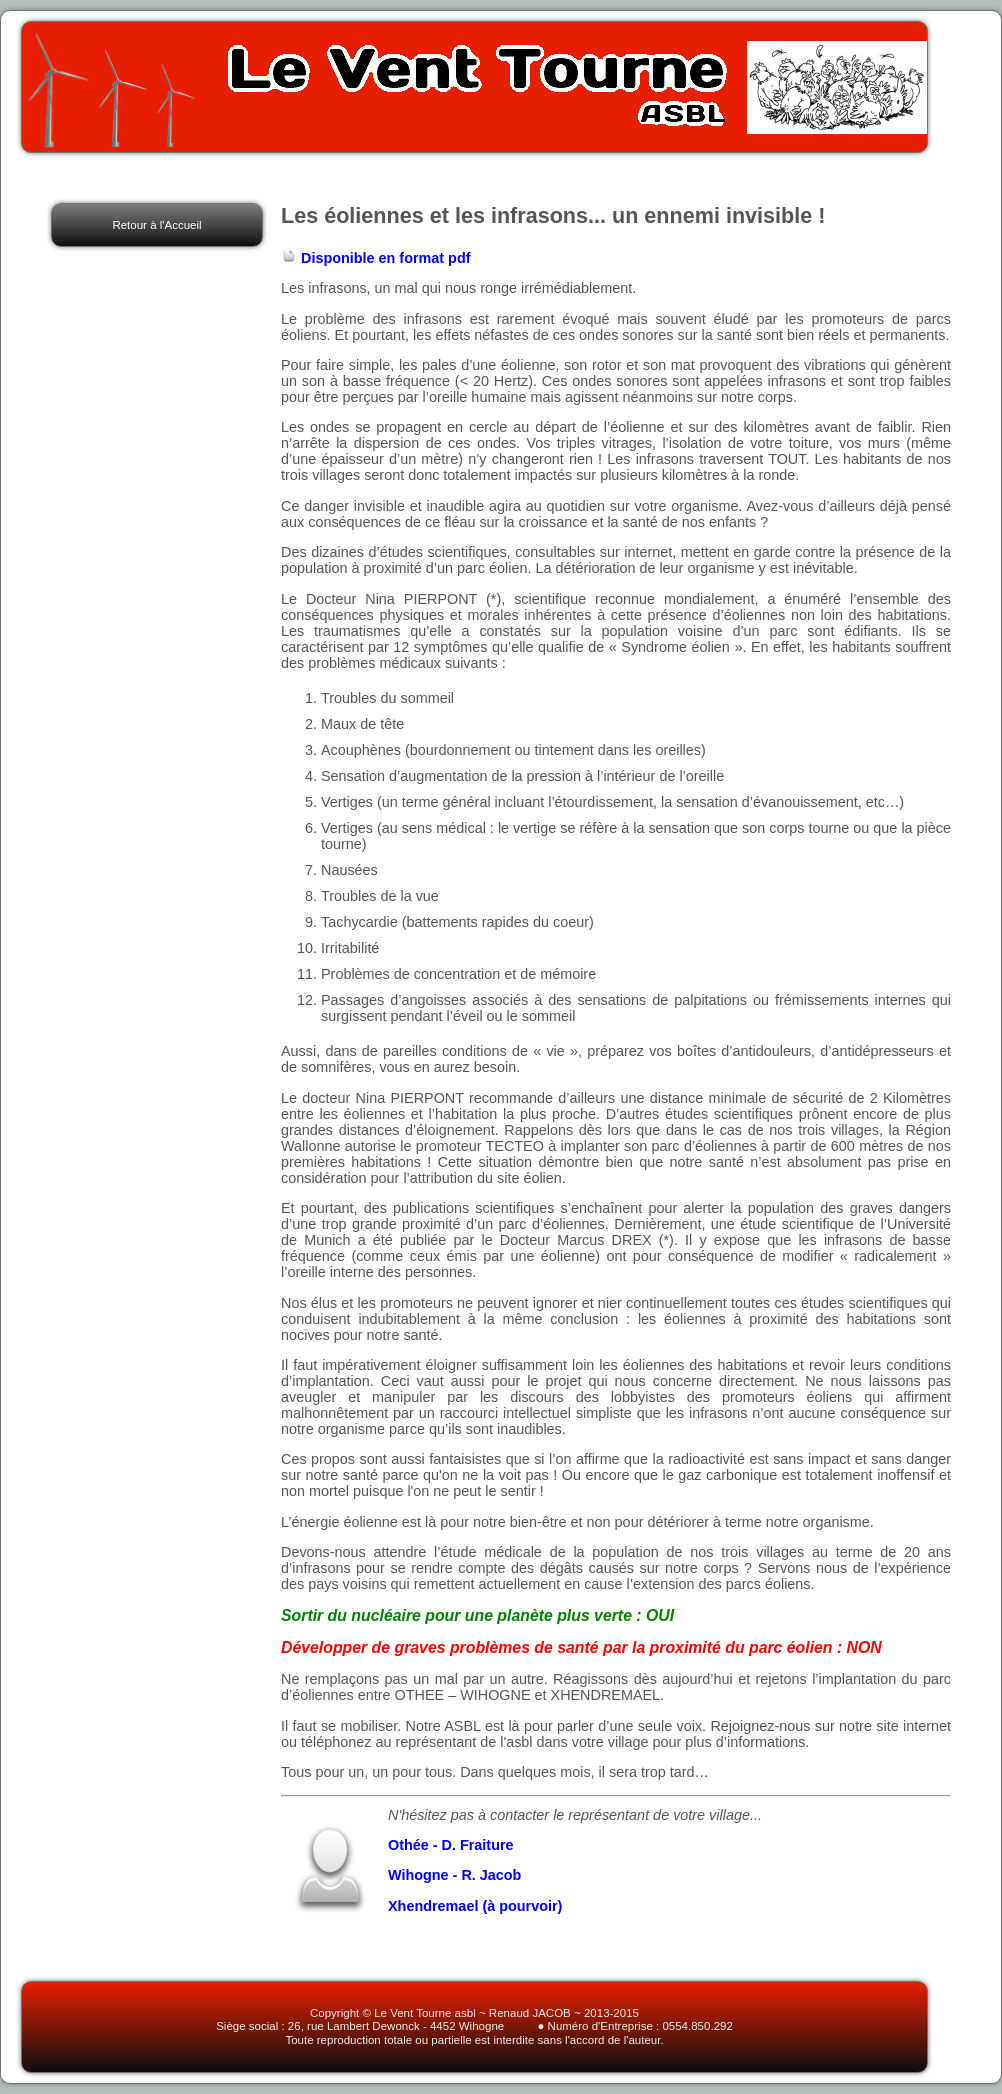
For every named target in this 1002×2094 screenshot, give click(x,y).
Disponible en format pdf (376, 258)
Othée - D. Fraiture (451, 1845)
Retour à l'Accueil (156, 225)
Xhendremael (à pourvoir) (475, 1906)
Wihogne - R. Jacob (454, 1875)
